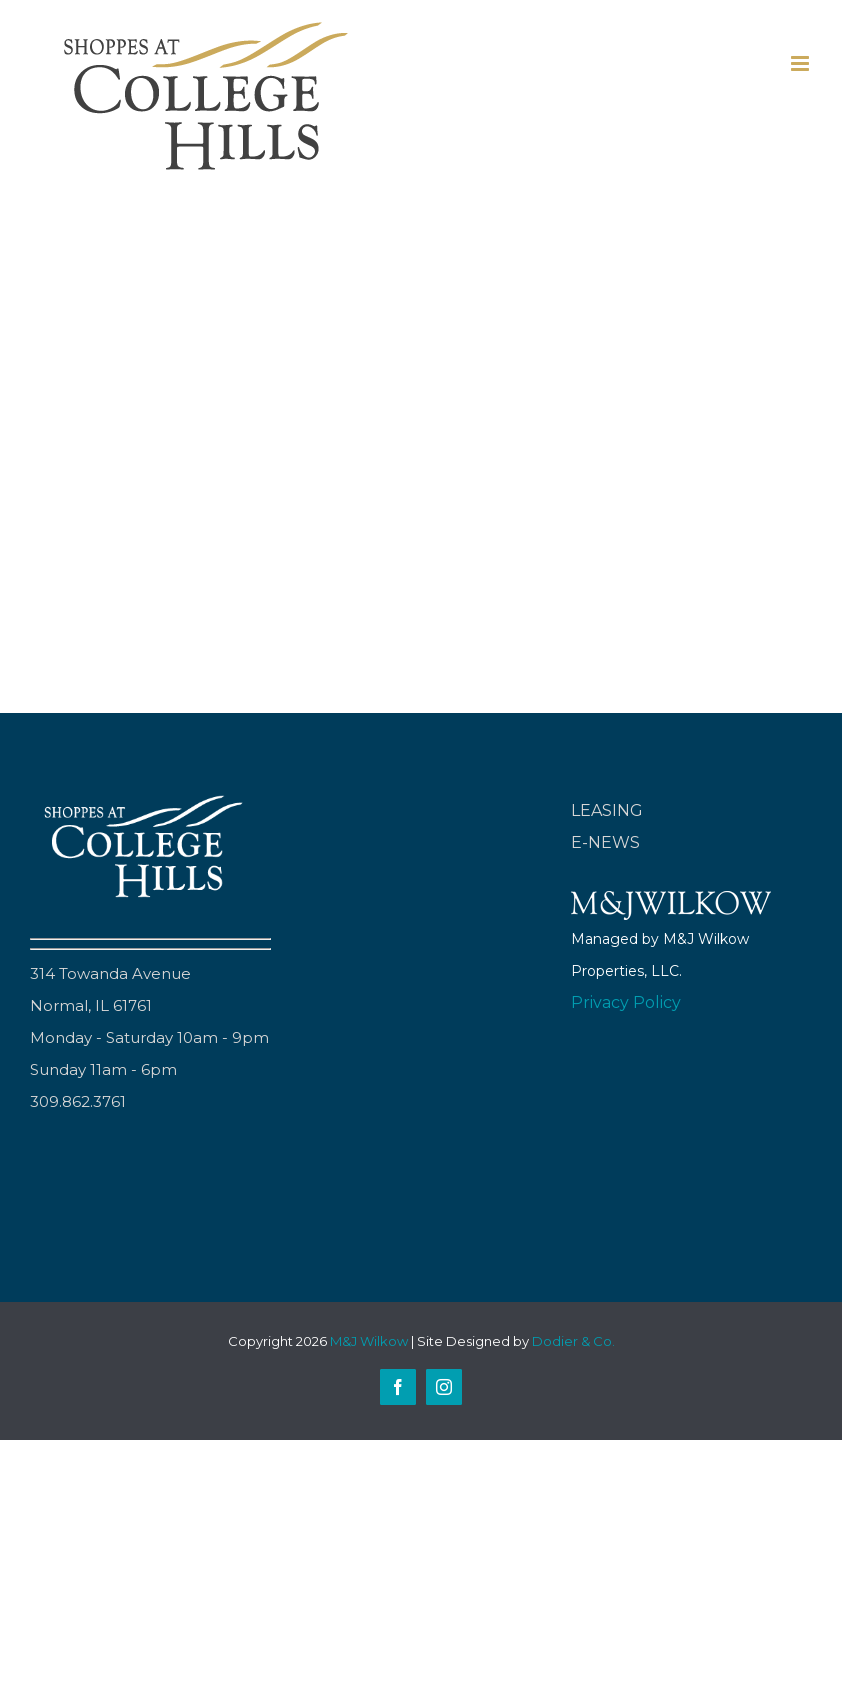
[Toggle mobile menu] (801, 63)
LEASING (607, 810)
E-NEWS (605, 842)
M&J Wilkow (369, 1341)
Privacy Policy (626, 1002)
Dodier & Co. (573, 1341)
